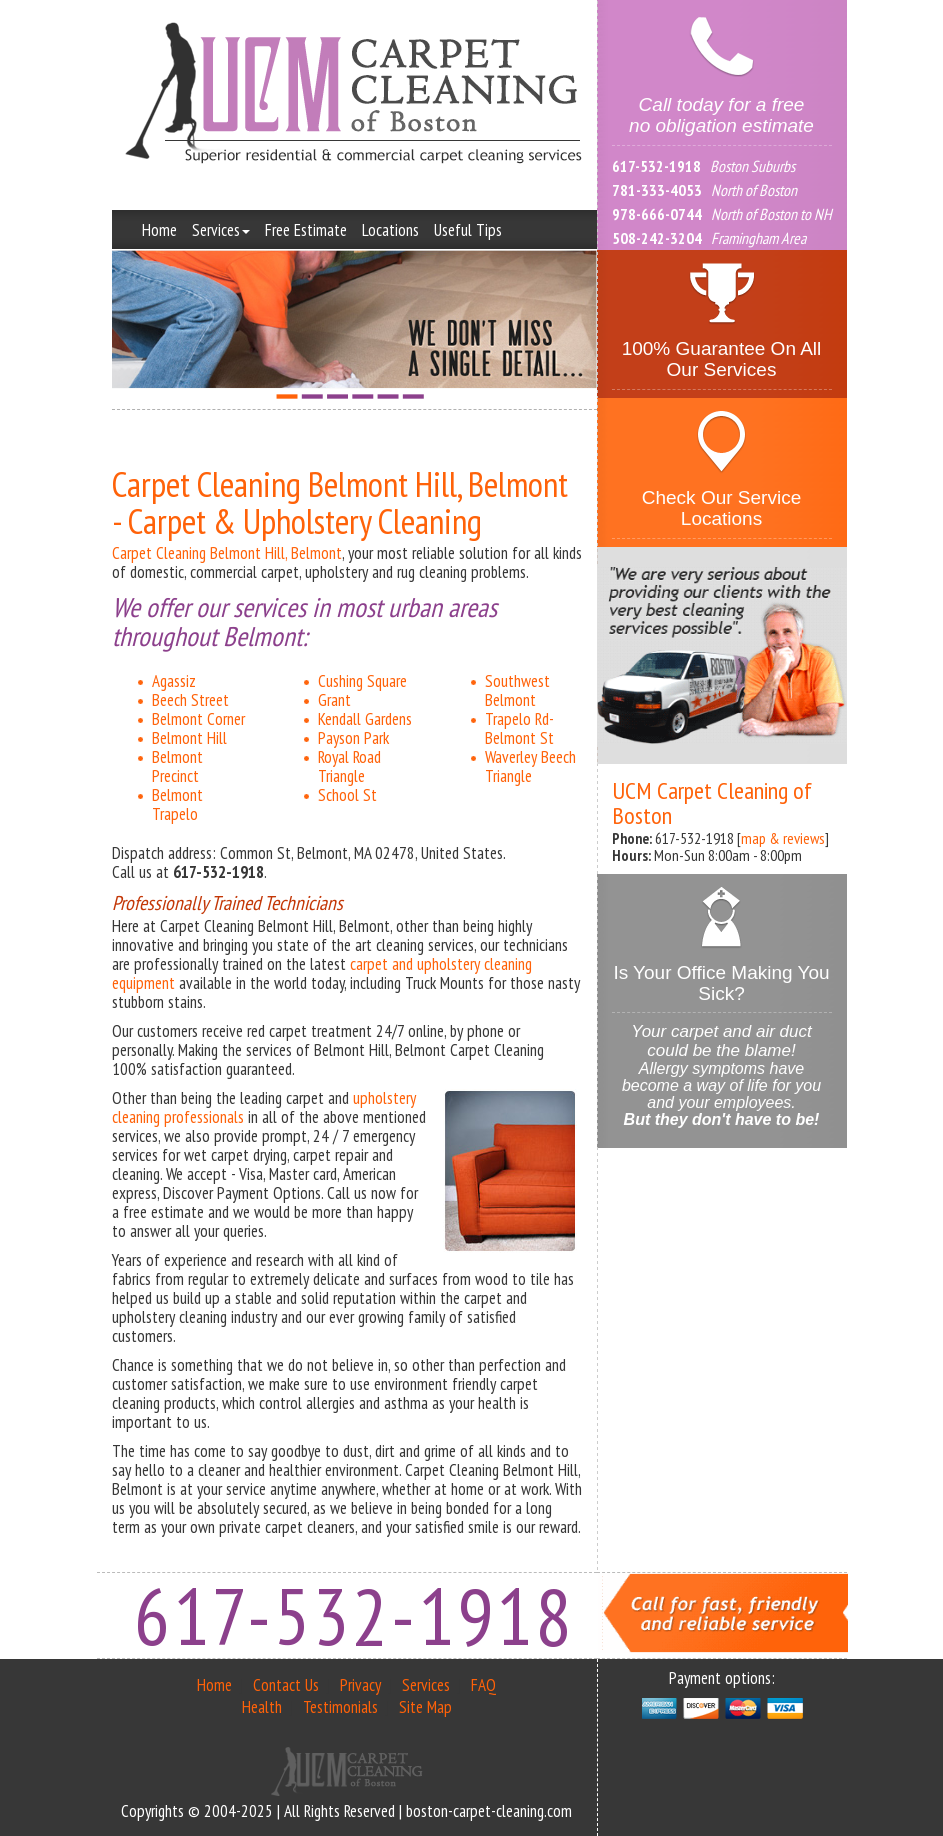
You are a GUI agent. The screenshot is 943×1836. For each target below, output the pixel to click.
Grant (334, 700)
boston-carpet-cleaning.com (489, 1811)
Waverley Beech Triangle (530, 766)
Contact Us (286, 1685)
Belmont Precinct (177, 766)
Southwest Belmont (517, 690)
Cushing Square (362, 681)
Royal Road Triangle (349, 766)
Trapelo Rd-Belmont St (519, 728)
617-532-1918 (656, 166)
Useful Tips (468, 230)
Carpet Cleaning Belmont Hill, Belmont (227, 553)
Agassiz (174, 681)
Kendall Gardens (365, 719)
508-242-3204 (657, 238)
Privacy (360, 1685)
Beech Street (190, 700)
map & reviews (783, 838)
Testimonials (340, 1707)
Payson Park (353, 738)
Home (159, 230)
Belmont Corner (198, 719)
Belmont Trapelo (177, 804)
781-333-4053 (657, 190)
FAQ (483, 1685)
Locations (390, 230)
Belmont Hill (189, 738)
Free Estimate (306, 230)
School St (347, 795)
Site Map (425, 1707)
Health (262, 1707)
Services (221, 230)
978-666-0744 (657, 214)
